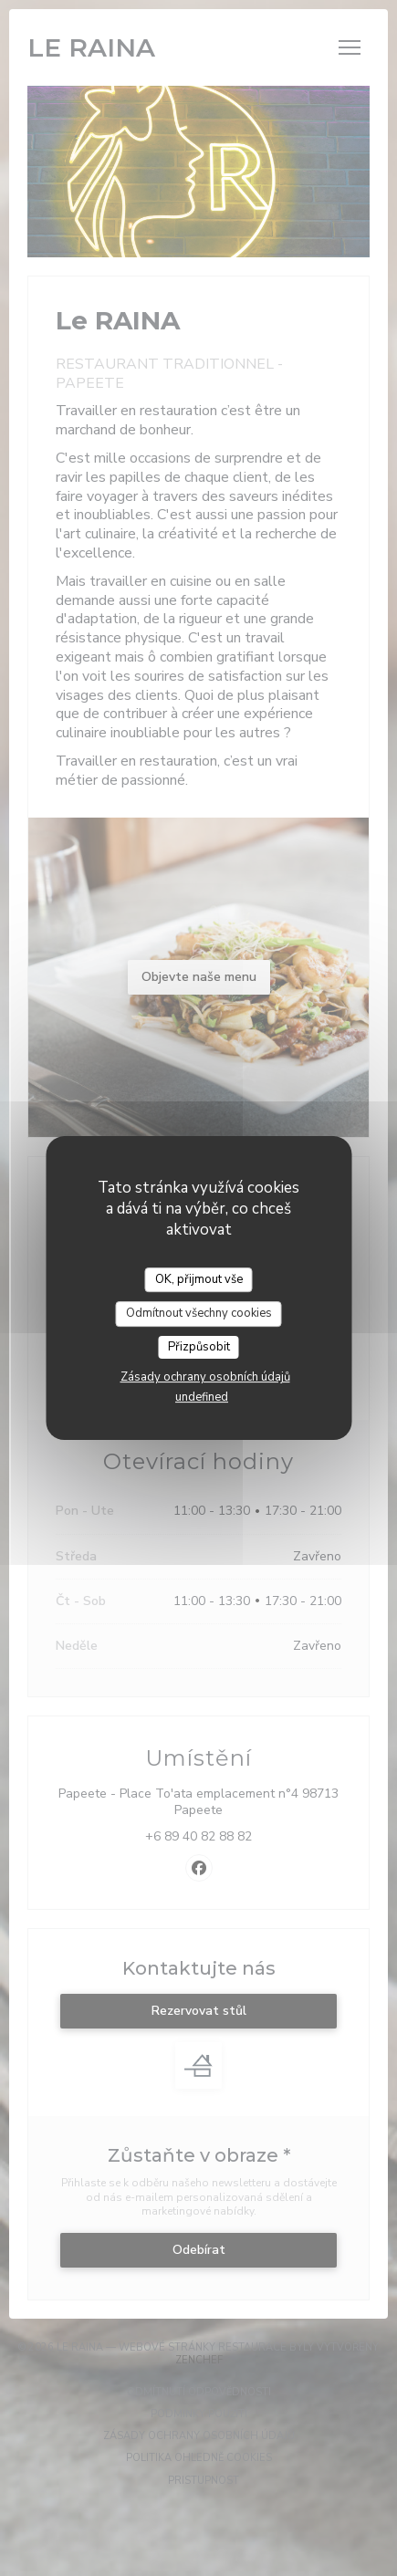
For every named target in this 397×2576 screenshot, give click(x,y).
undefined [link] (201, 1397)
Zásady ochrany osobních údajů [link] (205, 1377)
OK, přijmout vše (199, 1279)
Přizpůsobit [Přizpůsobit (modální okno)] (199, 1347)
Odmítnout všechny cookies (199, 1313)
